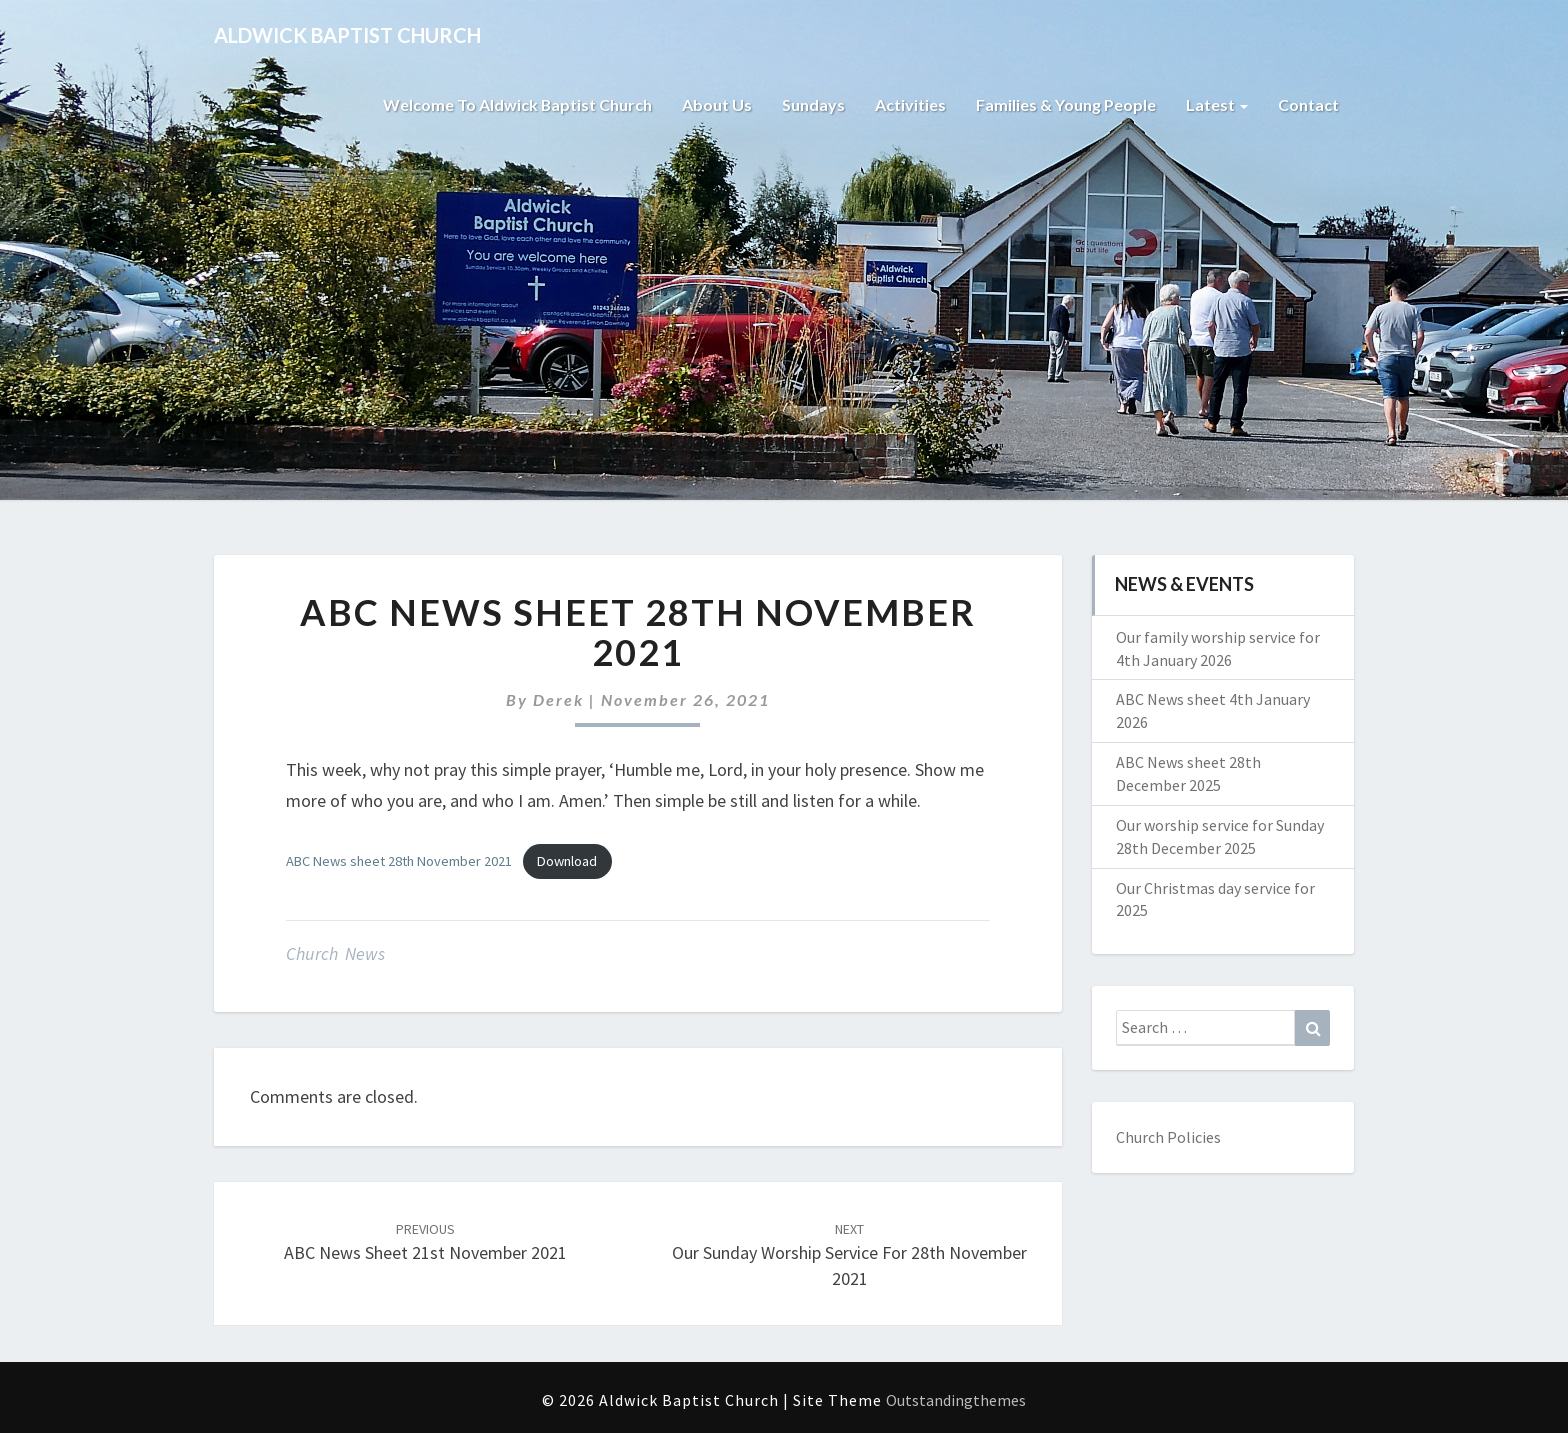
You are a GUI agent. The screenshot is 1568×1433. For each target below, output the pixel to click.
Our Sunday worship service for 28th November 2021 (849, 1255)
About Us (717, 104)
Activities (910, 104)
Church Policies (1168, 1137)
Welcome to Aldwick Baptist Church (517, 104)
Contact (1308, 104)
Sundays (813, 104)
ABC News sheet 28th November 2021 (399, 861)
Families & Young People (1066, 104)
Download (567, 861)
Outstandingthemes (956, 1400)
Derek (558, 699)
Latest (1217, 104)
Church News (335, 953)
